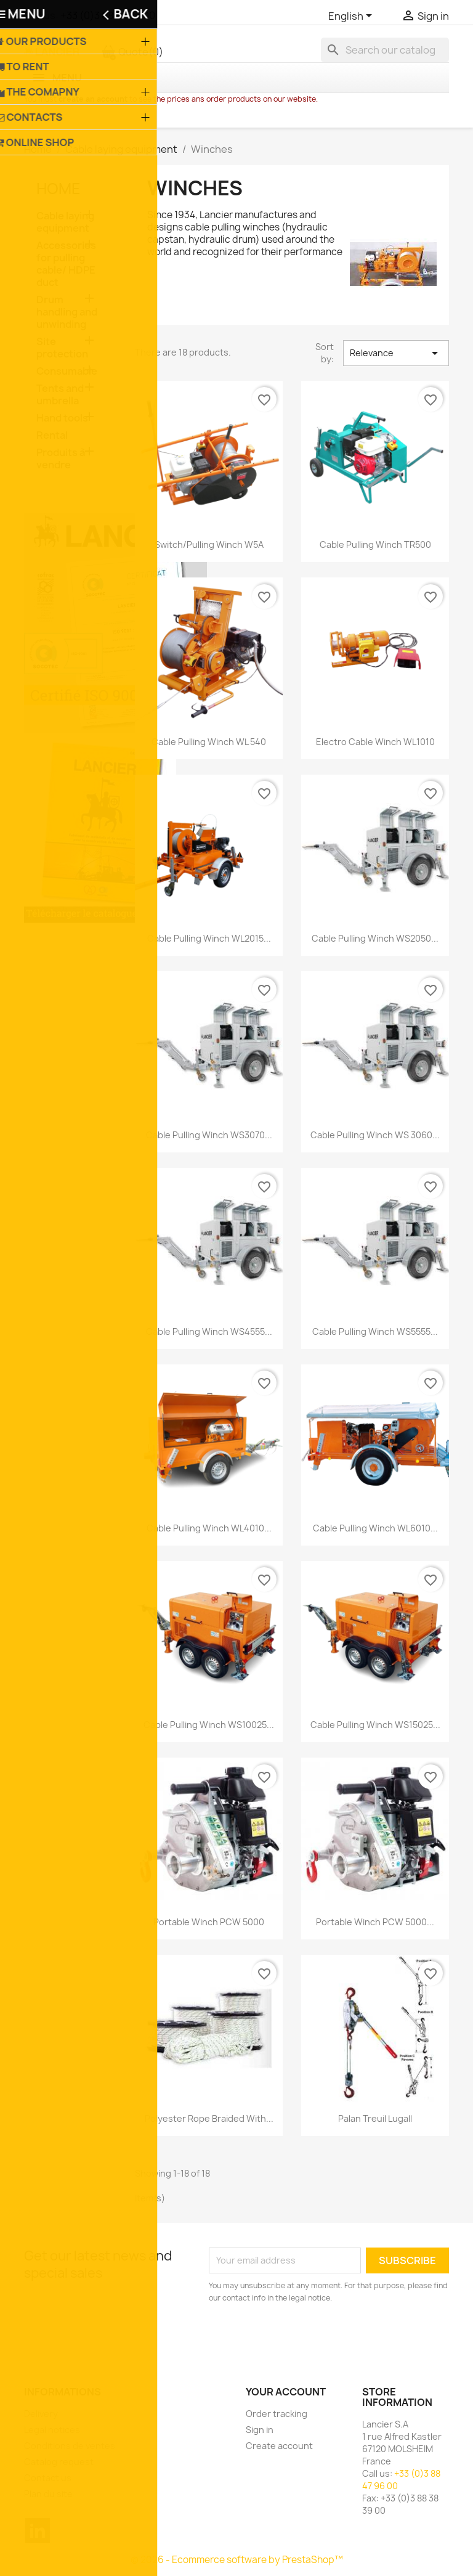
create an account (93, 99)
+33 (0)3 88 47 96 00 (107, 15)
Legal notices (52, 2429)
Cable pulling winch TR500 (375, 544)
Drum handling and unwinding (66, 312)
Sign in (259, 2429)
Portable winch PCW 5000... (375, 1922)
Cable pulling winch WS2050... (375, 938)
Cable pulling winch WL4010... (209, 1528)
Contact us (47, 2478)
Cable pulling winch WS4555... (209, 1331)
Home (58, 188)
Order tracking (276, 2413)
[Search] (385, 50)
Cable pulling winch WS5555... (375, 1331)
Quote (132, 52)
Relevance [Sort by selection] (396, 353)
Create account (279, 2446)
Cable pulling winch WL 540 (209, 742)
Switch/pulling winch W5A (209, 544)
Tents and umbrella (60, 394)
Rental (52, 435)
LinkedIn (37, 2530)
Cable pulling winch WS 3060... (375, 1135)
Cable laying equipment (65, 222)
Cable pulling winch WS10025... (209, 1724)
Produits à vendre (60, 458)
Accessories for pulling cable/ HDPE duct (66, 264)
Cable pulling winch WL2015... (209, 938)
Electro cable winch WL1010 (375, 742)
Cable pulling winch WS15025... (375, 1724)
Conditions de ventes (69, 2446)
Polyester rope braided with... (209, 2118)
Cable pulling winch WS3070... (209, 1135)
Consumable (66, 371)
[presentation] (311, 2338)
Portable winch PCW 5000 (208, 1922)
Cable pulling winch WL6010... (375, 1528)
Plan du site (48, 2494)
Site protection (62, 348)
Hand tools (62, 418)
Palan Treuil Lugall (375, 2118)
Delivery (41, 2413)
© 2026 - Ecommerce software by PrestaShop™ (237, 2559)
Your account (286, 2392)
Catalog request (59, 2462)
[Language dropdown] (352, 16)
